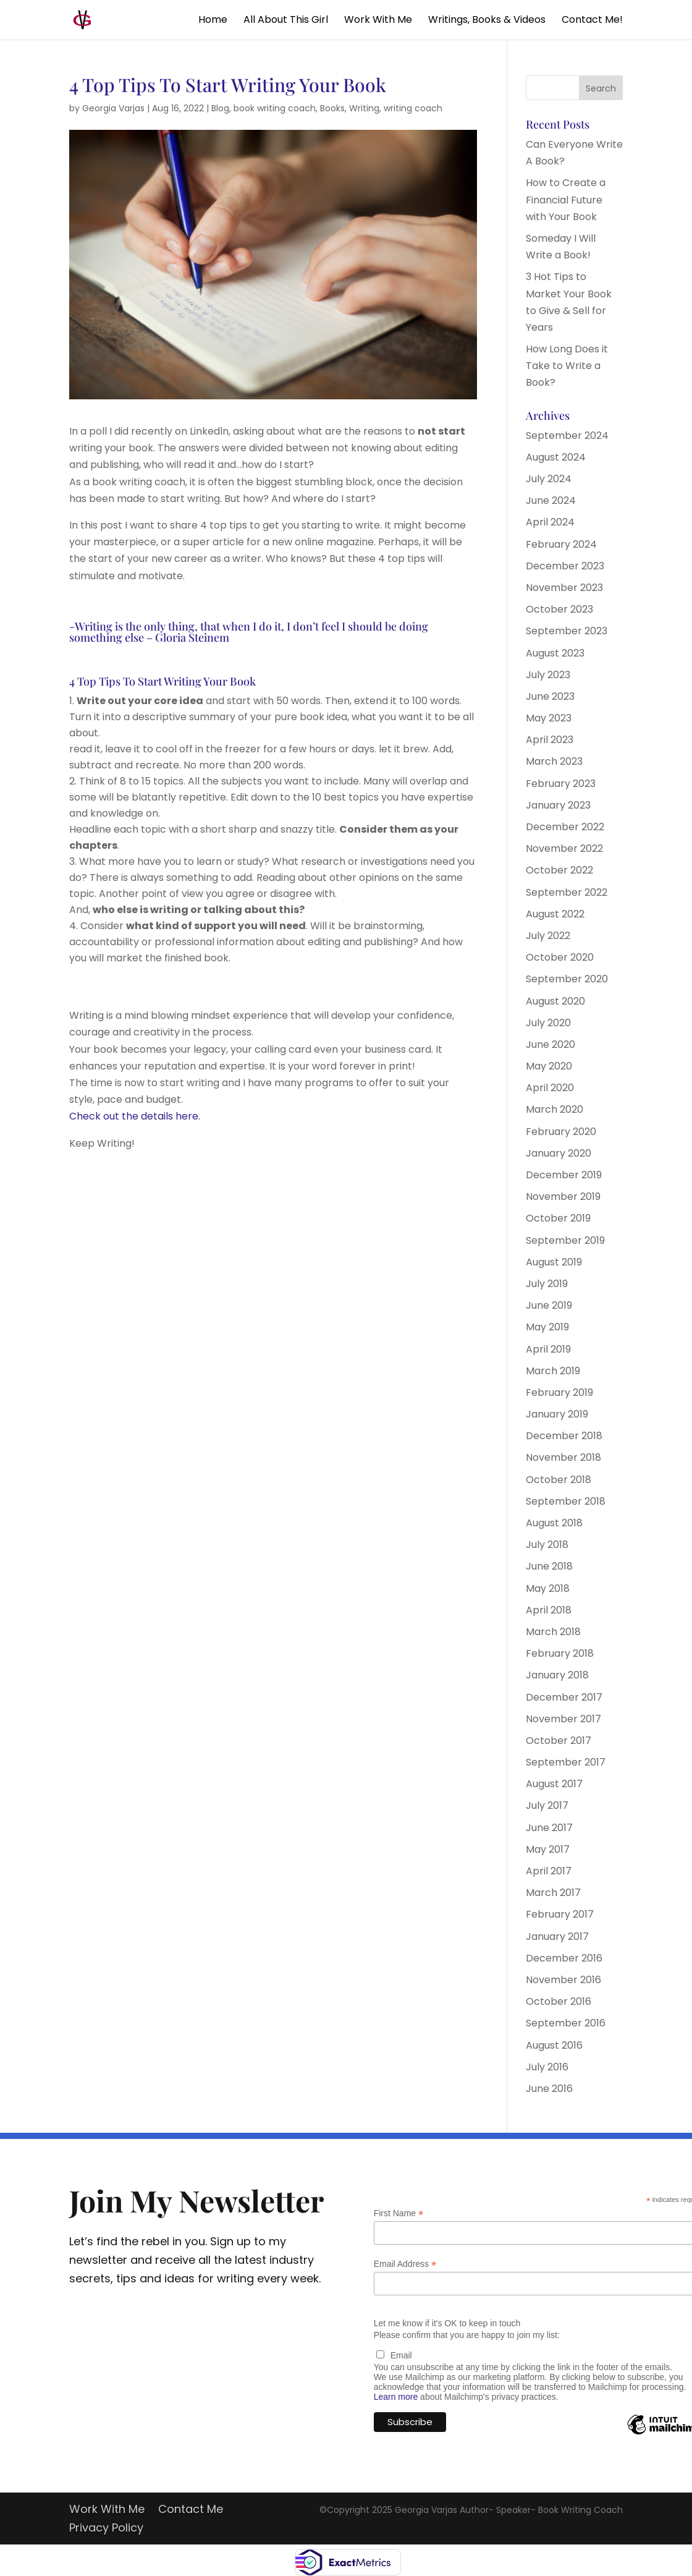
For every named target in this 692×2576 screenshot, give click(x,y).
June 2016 (549, 2088)
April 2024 (550, 522)
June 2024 (551, 500)
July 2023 (548, 675)
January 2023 (558, 805)
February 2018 (560, 1653)
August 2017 (554, 1784)
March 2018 (553, 1632)
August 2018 (554, 1523)
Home (212, 21)
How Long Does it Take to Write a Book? (567, 365)
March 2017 (553, 1892)
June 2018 (549, 1566)
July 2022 (548, 936)
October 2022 (559, 870)
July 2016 (547, 2067)
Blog (220, 108)
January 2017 (557, 1936)
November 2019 (563, 1196)
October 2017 (558, 1740)
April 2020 (550, 1088)
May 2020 (549, 1066)
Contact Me (190, 2511)
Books (332, 108)
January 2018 (557, 1675)
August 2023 (555, 653)
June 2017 (549, 1828)
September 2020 (567, 979)
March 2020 (554, 1109)
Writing (364, 108)
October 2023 (559, 609)
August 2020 (555, 1001)
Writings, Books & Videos (487, 21)
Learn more (396, 2397)
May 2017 (548, 1849)
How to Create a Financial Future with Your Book (566, 199)
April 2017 (549, 1871)
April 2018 (549, 1610)
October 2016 (558, 2001)
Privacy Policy (106, 2529)
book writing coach (275, 108)
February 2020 (561, 1131)
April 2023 (549, 740)
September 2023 (566, 631)
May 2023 (549, 718)
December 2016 (564, 1958)
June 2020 (550, 1044)
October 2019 (558, 1218)
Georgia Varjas (113, 108)
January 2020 (558, 1153)
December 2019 (564, 1175)
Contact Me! (592, 21)
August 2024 (556, 457)
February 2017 (560, 1914)
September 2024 (567, 435)
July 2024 (549, 479)
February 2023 (561, 783)
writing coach (413, 108)
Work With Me (378, 21)
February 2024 (561, 544)
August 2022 (555, 914)
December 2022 (565, 827)
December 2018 (564, 1436)
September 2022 (566, 892)
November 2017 (563, 1719)
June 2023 (550, 696)
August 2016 (554, 2045)
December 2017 (564, 1697)
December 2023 (565, 566)
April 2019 (548, 1349)
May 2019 (547, 1327)
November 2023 (564, 587)
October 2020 (560, 957)
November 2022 (564, 848)
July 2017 (547, 1805)
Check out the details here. (134, 1116)
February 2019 (559, 1392)
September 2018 (566, 1501)
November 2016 (563, 1980)
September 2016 (566, 2023)
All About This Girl (285, 21)
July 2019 (547, 1284)
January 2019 (557, 1414)
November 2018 (563, 1457)
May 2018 (548, 1588)
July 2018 (547, 1544)
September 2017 (566, 1762)
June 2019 (549, 1305)
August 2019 (554, 1262)
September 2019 (565, 1240)
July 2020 (548, 1023)
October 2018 (558, 1480)
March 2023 (554, 761)
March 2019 (553, 1371)
